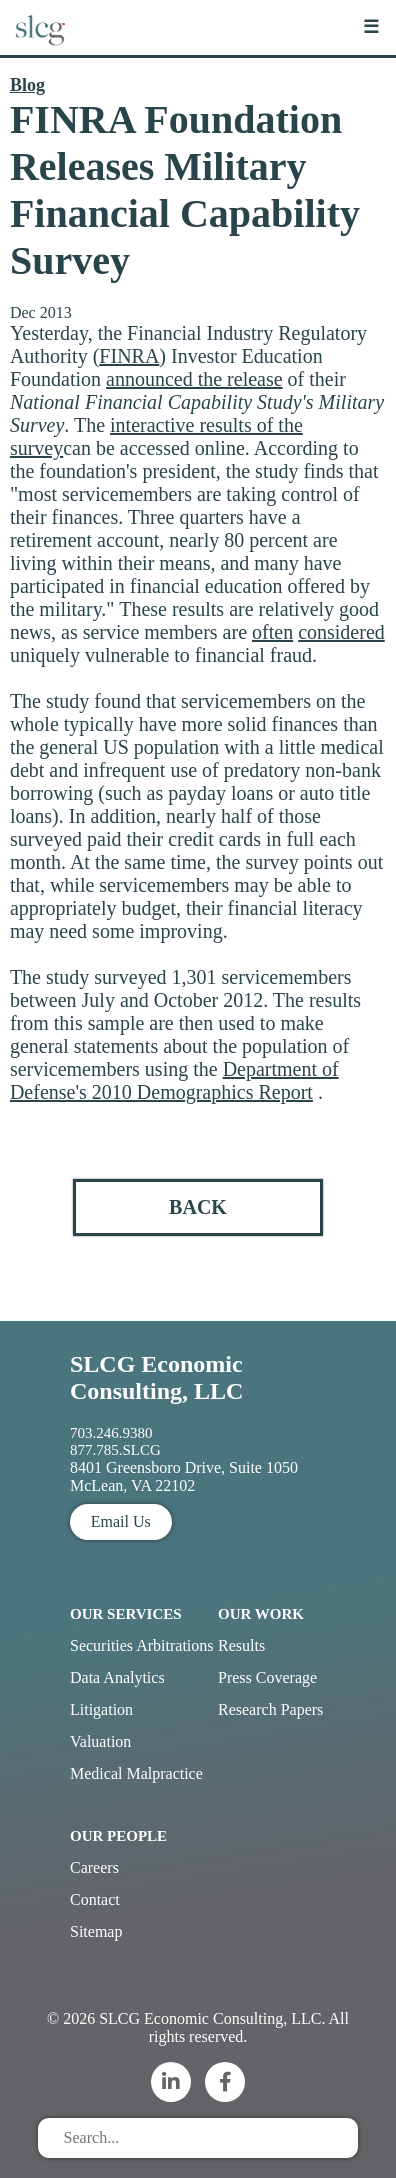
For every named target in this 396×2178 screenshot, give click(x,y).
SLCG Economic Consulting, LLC (156, 1377)
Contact (95, 1899)
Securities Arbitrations (142, 1645)
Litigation (101, 1709)
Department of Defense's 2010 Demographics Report (174, 1080)
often (272, 632)
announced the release (194, 379)
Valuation (100, 1741)
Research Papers (270, 1709)
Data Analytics (117, 1677)
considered (341, 632)
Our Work (261, 1614)
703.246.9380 (111, 1433)
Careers (94, 1867)
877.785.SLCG (115, 1450)
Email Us (121, 1521)
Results (241, 1645)
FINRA (129, 356)
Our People (118, 1836)
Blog (27, 85)
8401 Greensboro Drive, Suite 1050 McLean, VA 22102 (184, 1476)
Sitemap (96, 1931)
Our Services (126, 1614)
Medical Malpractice (136, 1773)
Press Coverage (267, 1677)
